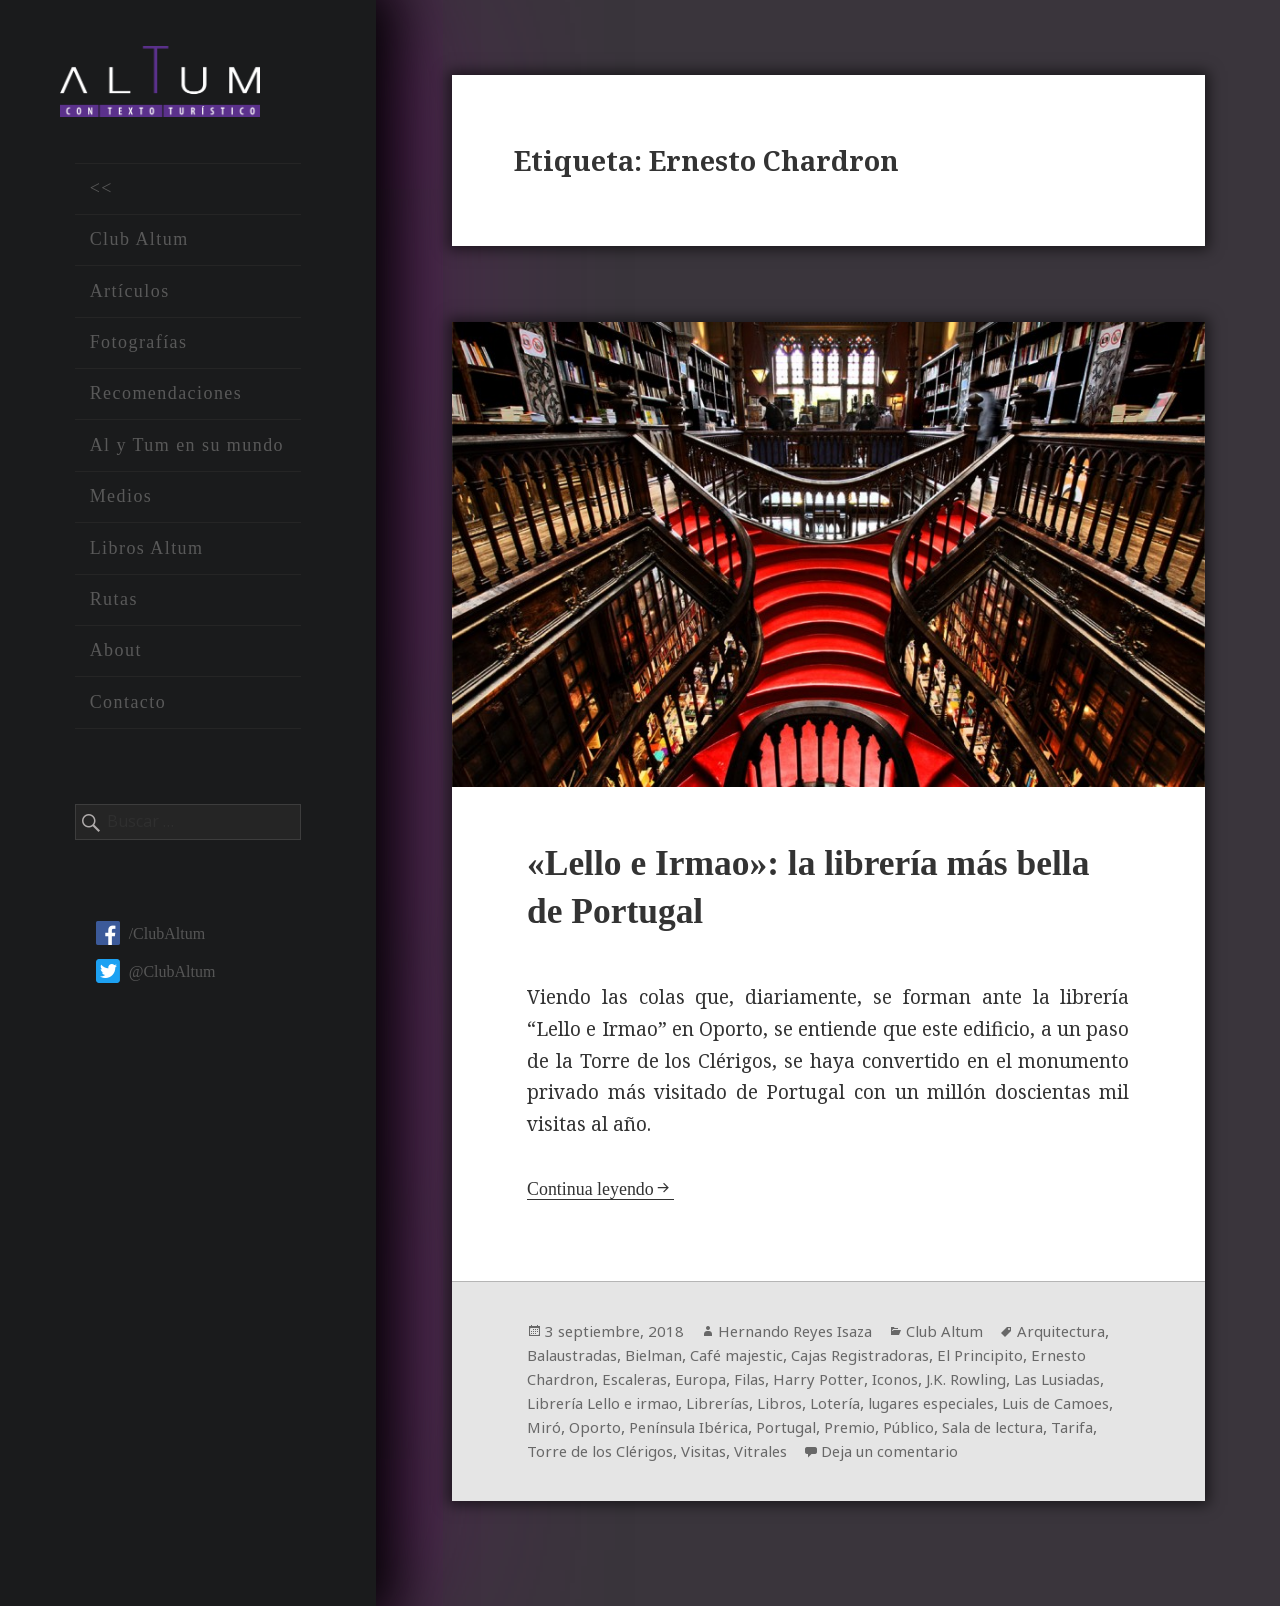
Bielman (769, 1361)
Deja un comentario (619, 1481)
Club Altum (139, 248)
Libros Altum (147, 556)
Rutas (114, 608)
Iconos (1057, 1385)
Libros (973, 1409)
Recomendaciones (166, 402)
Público (555, 1457)
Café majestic (859, 1361)
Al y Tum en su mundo (187, 454)
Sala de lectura (646, 1457)
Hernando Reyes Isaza (806, 1337)
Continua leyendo (594, 1194)
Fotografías (139, 351)
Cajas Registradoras (993, 1361)
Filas (908, 1385)
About (116, 659)
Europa (856, 1385)
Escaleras (785, 1385)
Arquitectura (574, 1361)
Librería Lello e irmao (782, 1409)
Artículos (130, 299)
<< (101, 197)
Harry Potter (979, 1385)
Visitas (953, 1457)
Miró (757, 1433)
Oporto (809, 1433)
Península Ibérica (910, 1433)
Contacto (128, 710)
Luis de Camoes (672, 1433)
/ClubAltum (150, 941)
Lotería (1032, 1409)
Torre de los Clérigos (842, 1457)
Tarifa (733, 1457)
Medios (121, 505)
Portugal (1017, 1433)
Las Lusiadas (644, 1409)
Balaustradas (680, 1361)
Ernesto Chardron (675, 1385)
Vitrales (1016, 1457)
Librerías (906, 1409)
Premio (1085, 1433)
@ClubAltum (156, 979)
